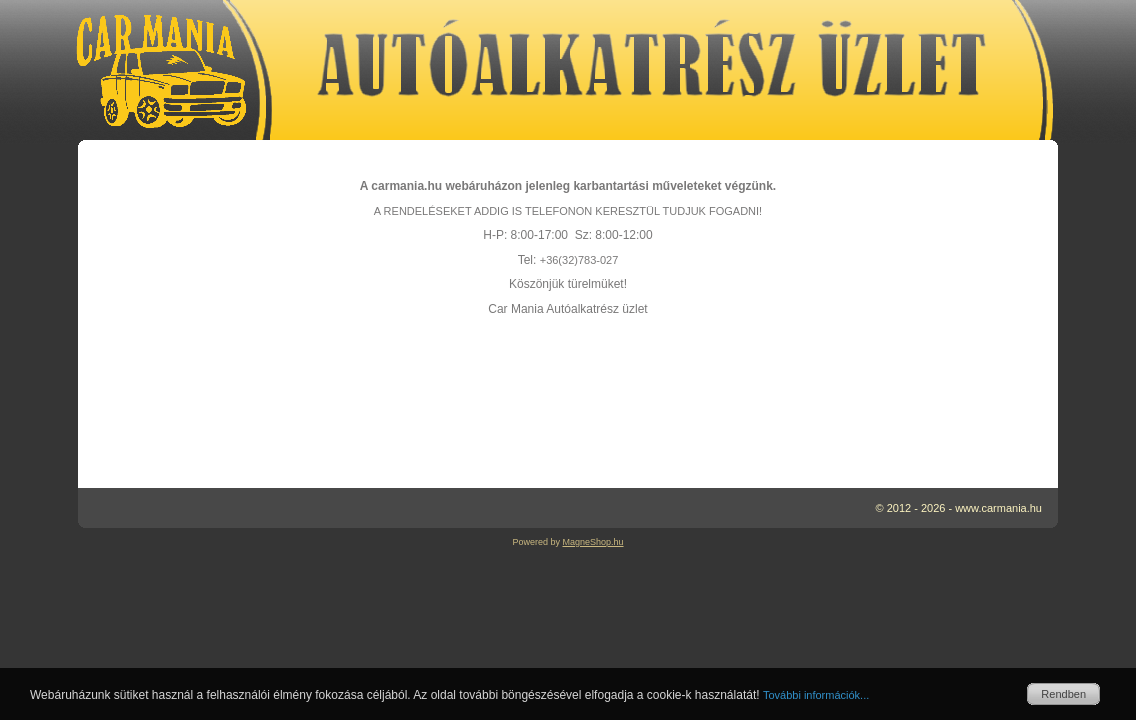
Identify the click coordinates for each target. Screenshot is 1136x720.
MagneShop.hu (592, 542)
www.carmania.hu (998, 508)
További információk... (816, 695)
